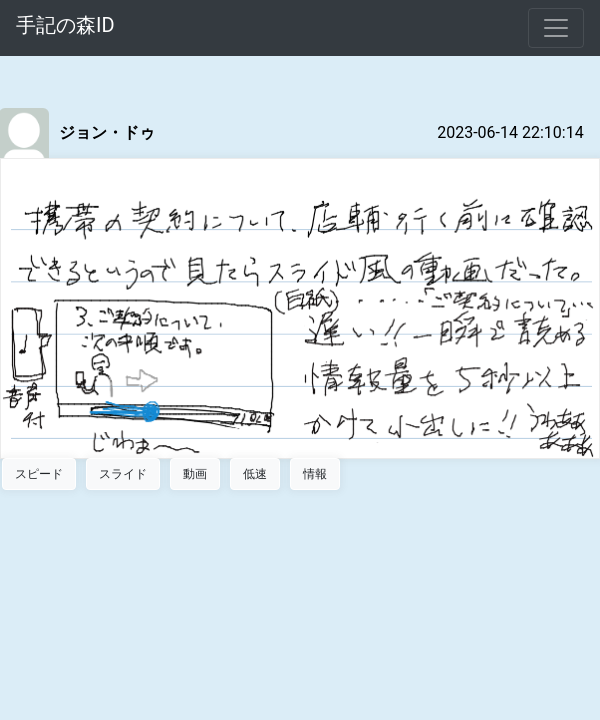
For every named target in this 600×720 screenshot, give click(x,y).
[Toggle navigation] (556, 28)
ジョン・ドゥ (107, 132)
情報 (315, 474)
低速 (255, 474)
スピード (39, 474)
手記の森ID (65, 25)
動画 (195, 474)
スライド (123, 474)
